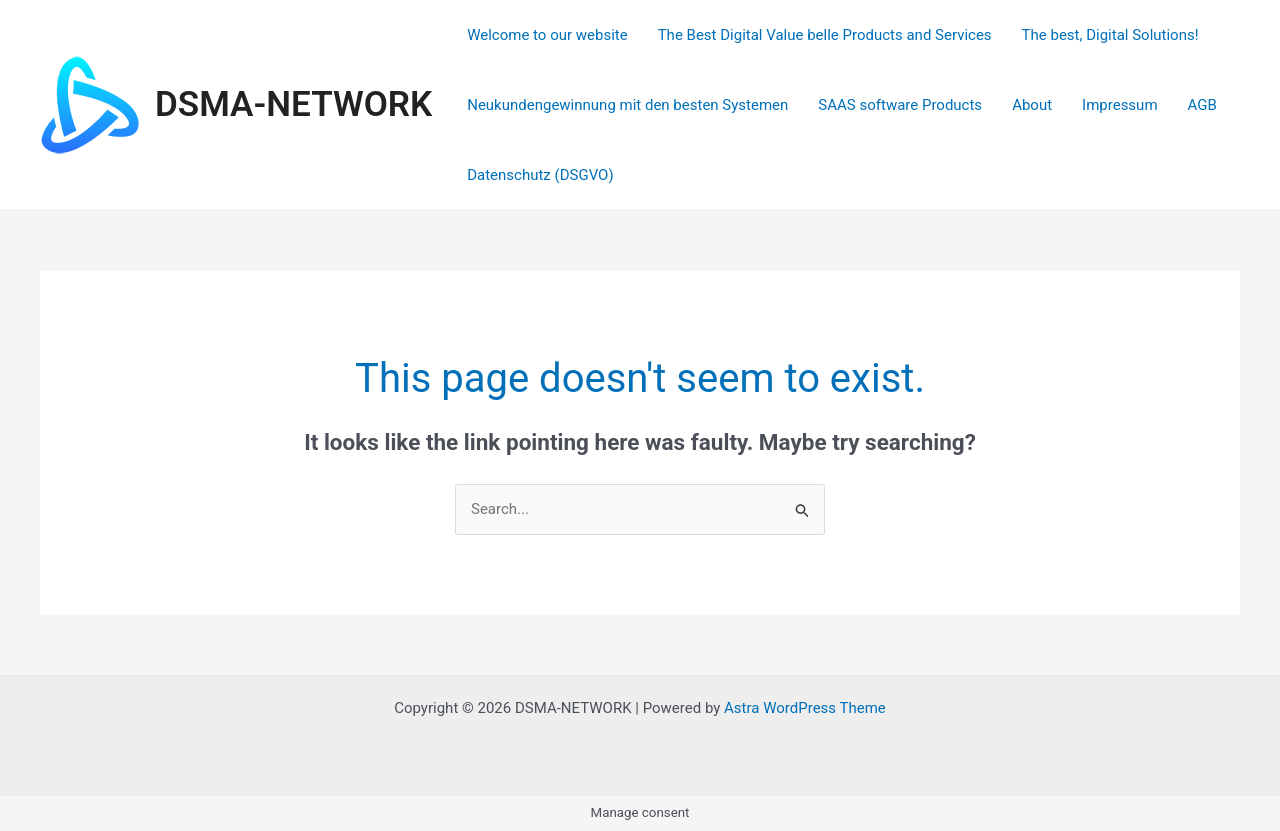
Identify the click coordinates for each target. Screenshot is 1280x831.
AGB (1202, 105)
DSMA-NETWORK (293, 104)
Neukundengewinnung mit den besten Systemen (627, 105)
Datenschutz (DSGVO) (540, 175)
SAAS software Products (900, 105)
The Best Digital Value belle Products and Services (825, 35)
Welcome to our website (547, 35)
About (1032, 105)
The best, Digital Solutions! (1110, 35)
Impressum (1119, 105)
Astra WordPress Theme (805, 708)
